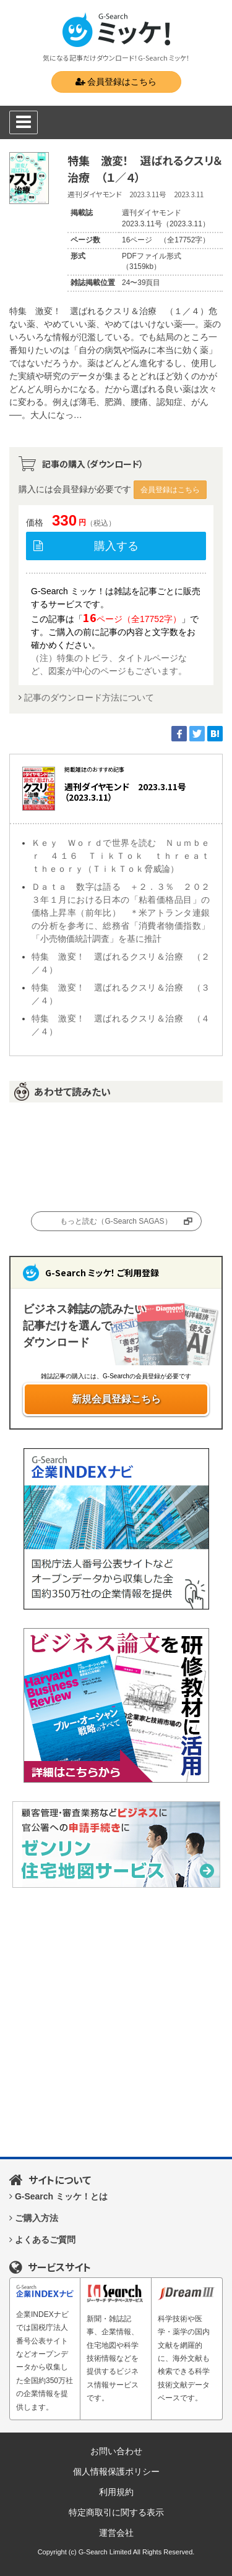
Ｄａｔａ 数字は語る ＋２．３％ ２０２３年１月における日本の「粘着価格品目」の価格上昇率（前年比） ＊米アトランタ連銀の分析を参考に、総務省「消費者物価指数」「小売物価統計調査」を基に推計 (121, 913)
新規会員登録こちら (116, 1399)
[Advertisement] (116, 2022)
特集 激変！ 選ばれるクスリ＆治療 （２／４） (121, 963)
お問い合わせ (116, 2451)
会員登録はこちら (116, 82)
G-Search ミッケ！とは (61, 2196)
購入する (116, 546)
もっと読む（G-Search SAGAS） (115, 1221)
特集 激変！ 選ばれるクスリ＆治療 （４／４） (121, 1024)
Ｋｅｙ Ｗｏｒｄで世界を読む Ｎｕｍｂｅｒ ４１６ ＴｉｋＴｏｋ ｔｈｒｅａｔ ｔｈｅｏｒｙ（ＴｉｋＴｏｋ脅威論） (121, 856)
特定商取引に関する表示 (116, 2512)
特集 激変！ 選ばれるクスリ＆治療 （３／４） (121, 994)
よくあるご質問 (45, 2240)
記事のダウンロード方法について (89, 697)
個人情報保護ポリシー (116, 2471)
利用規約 (116, 2492)
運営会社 (116, 2533)
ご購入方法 (36, 2218)
